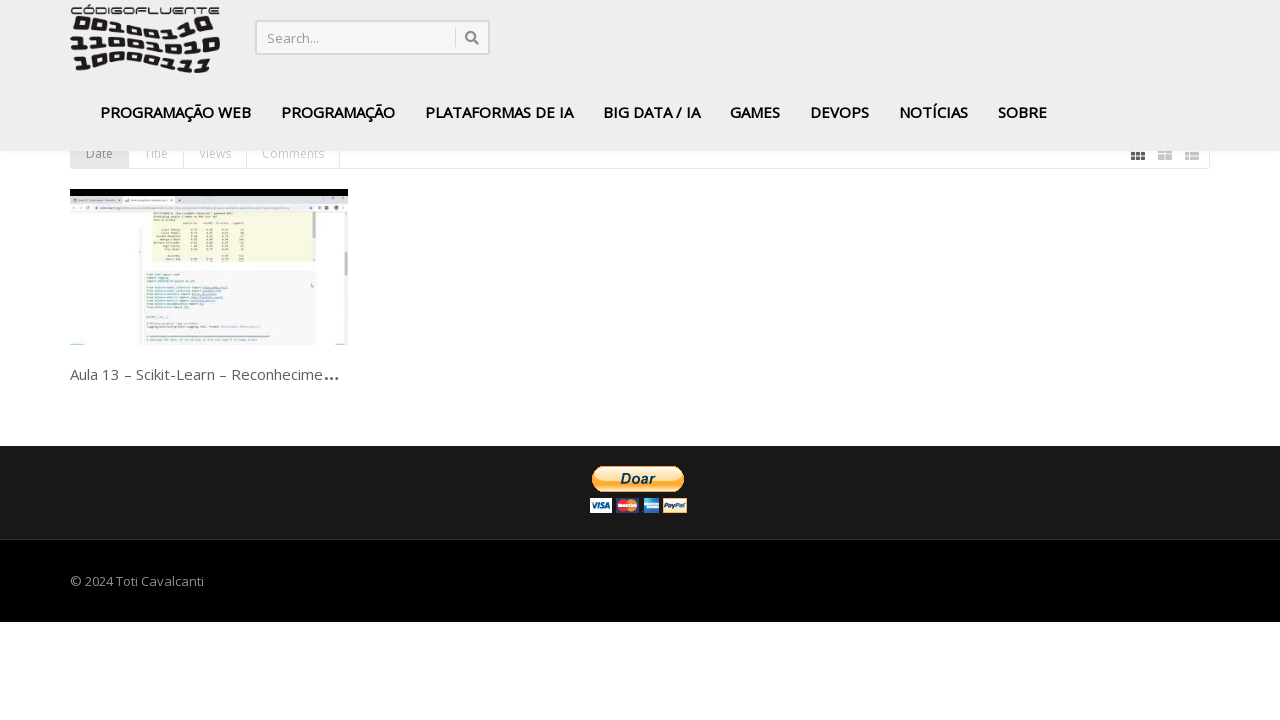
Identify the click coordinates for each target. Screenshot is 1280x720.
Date (99, 153)
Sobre (1022, 112)
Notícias (933, 112)
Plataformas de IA (499, 112)
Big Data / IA (651, 112)
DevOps (839, 112)
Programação (338, 112)
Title (156, 153)
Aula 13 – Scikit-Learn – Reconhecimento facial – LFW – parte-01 (289, 374)
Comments (293, 153)
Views (215, 153)
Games (755, 112)
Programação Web (175, 112)
